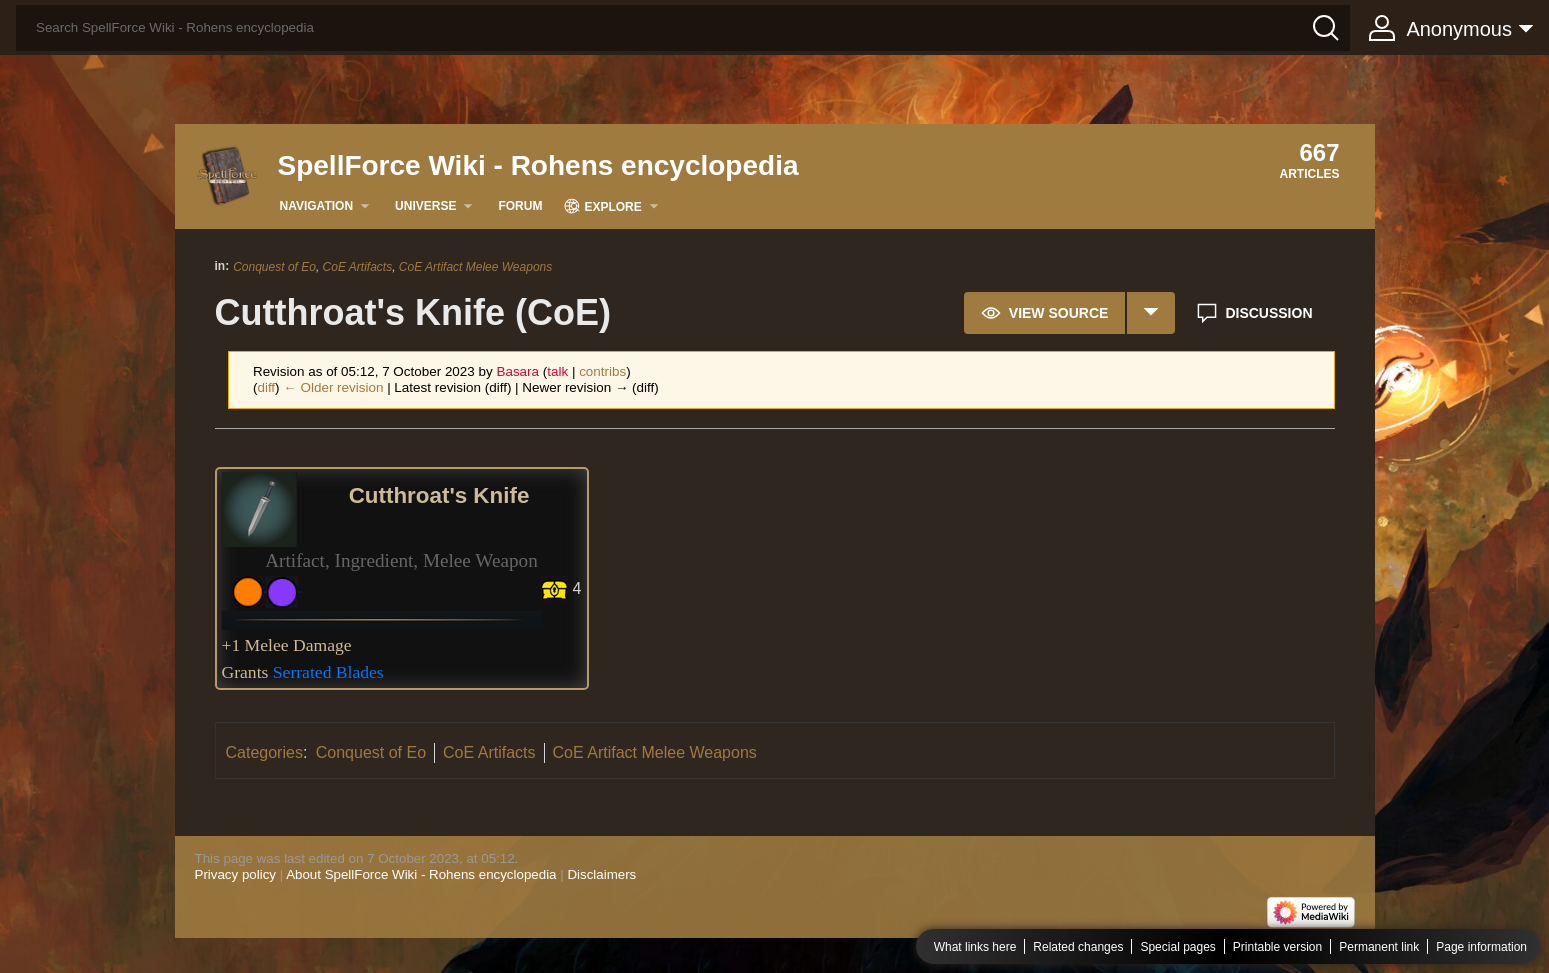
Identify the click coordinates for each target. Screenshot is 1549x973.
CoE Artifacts (358, 267)
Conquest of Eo (274, 267)
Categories (264, 752)
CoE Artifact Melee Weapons (475, 267)
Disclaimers (601, 874)
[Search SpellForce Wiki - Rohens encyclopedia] (683, 28)
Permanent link (1379, 947)
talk (557, 371)
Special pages (1177, 947)
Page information (1481, 947)
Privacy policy (235, 874)
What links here (975, 947)
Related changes (1078, 947)
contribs (602, 371)
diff (266, 387)
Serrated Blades (328, 672)
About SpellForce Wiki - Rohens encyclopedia (421, 874)
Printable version (1277, 947)
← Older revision (333, 387)
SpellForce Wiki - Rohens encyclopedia (538, 165)
